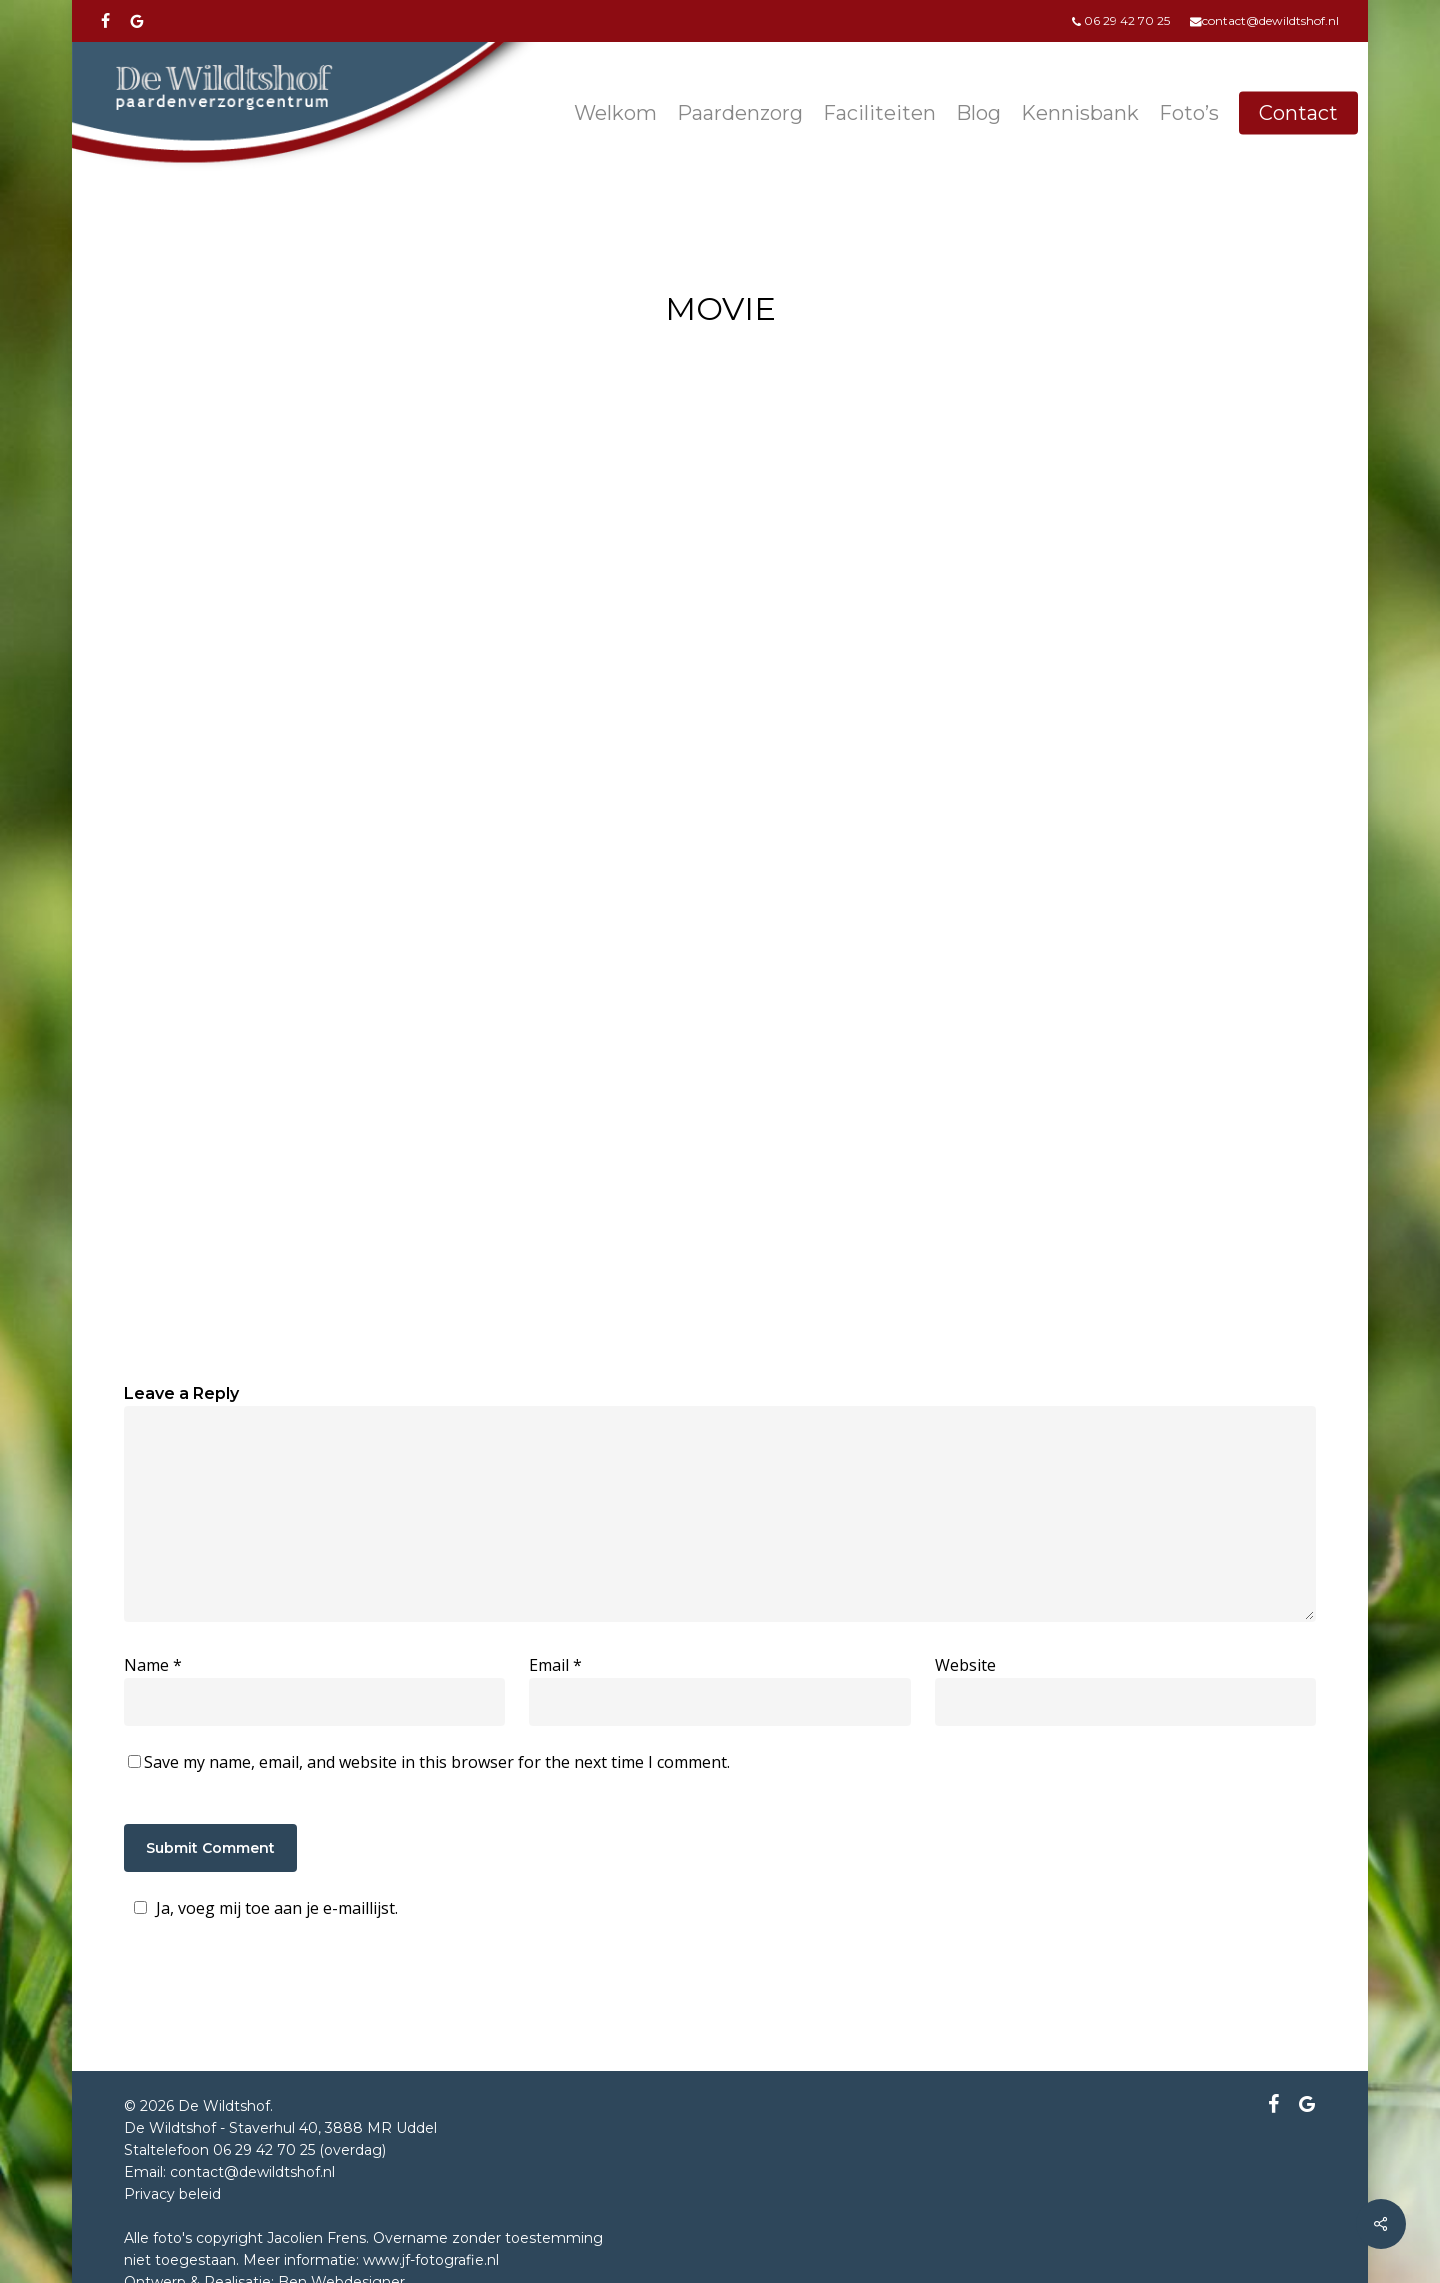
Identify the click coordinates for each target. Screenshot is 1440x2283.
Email (555, 1665)
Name (153, 1665)
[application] (720, 747)
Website (965, 1665)
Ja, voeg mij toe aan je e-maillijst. (263, 1908)
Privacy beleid (172, 2194)
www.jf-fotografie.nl (431, 2260)
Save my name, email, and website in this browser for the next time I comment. (437, 1762)
